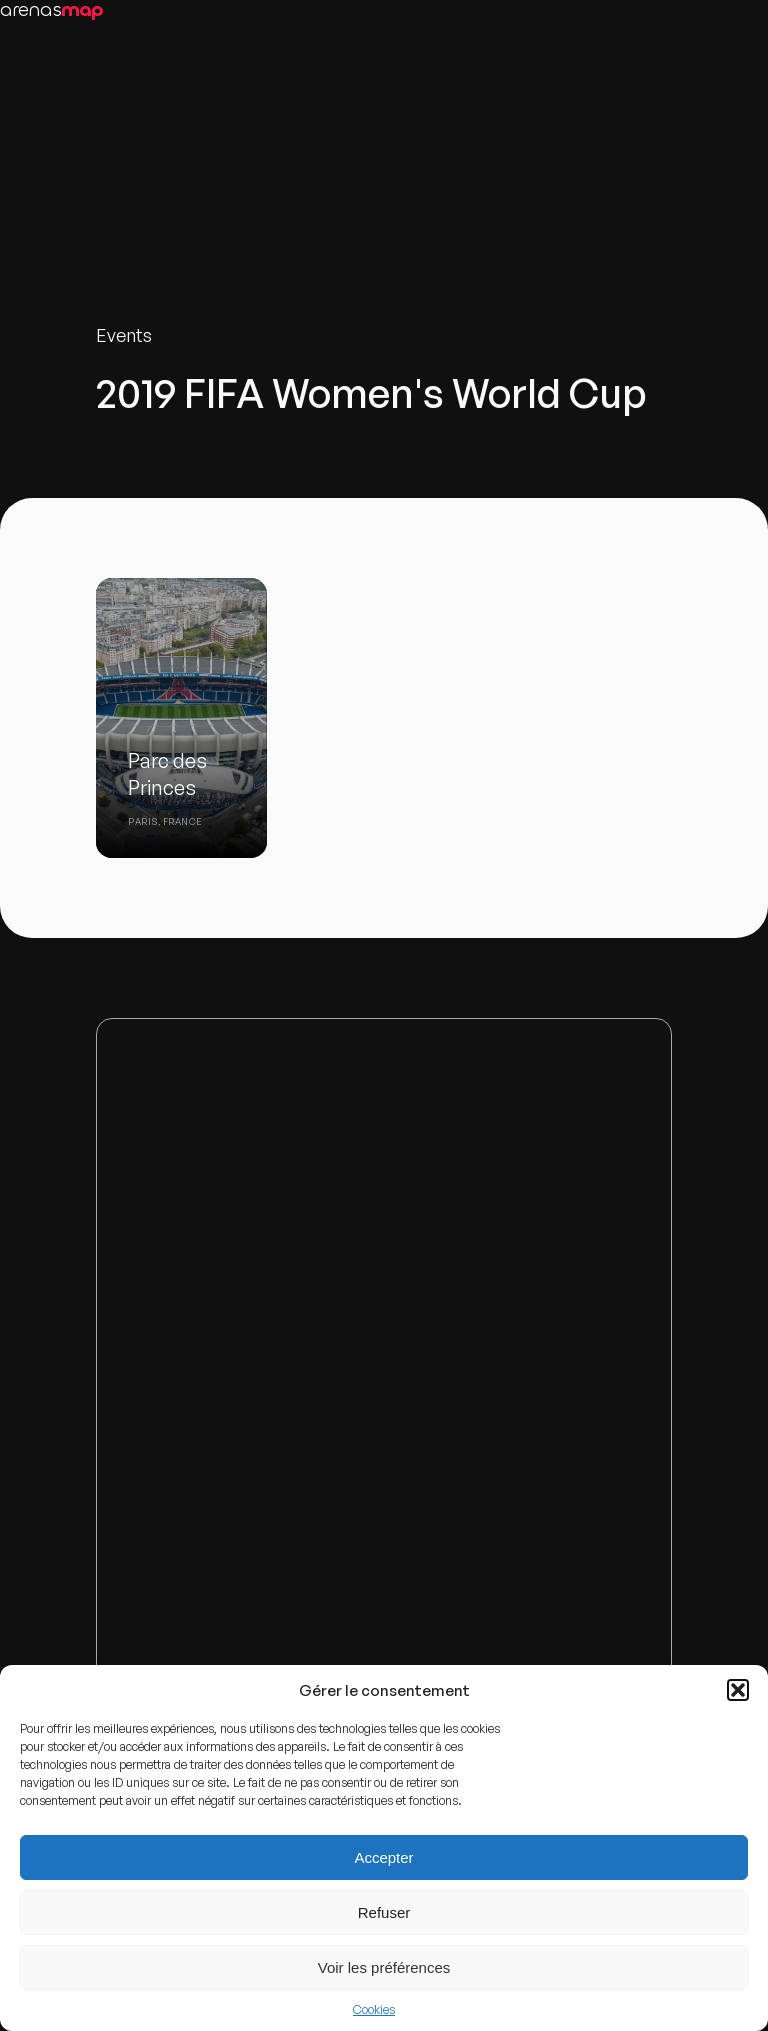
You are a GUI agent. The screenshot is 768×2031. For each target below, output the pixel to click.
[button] (738, 1690)
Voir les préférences (384, 1967)
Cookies (374, 2009)
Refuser (384, 1912)
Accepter (383, 1857)
